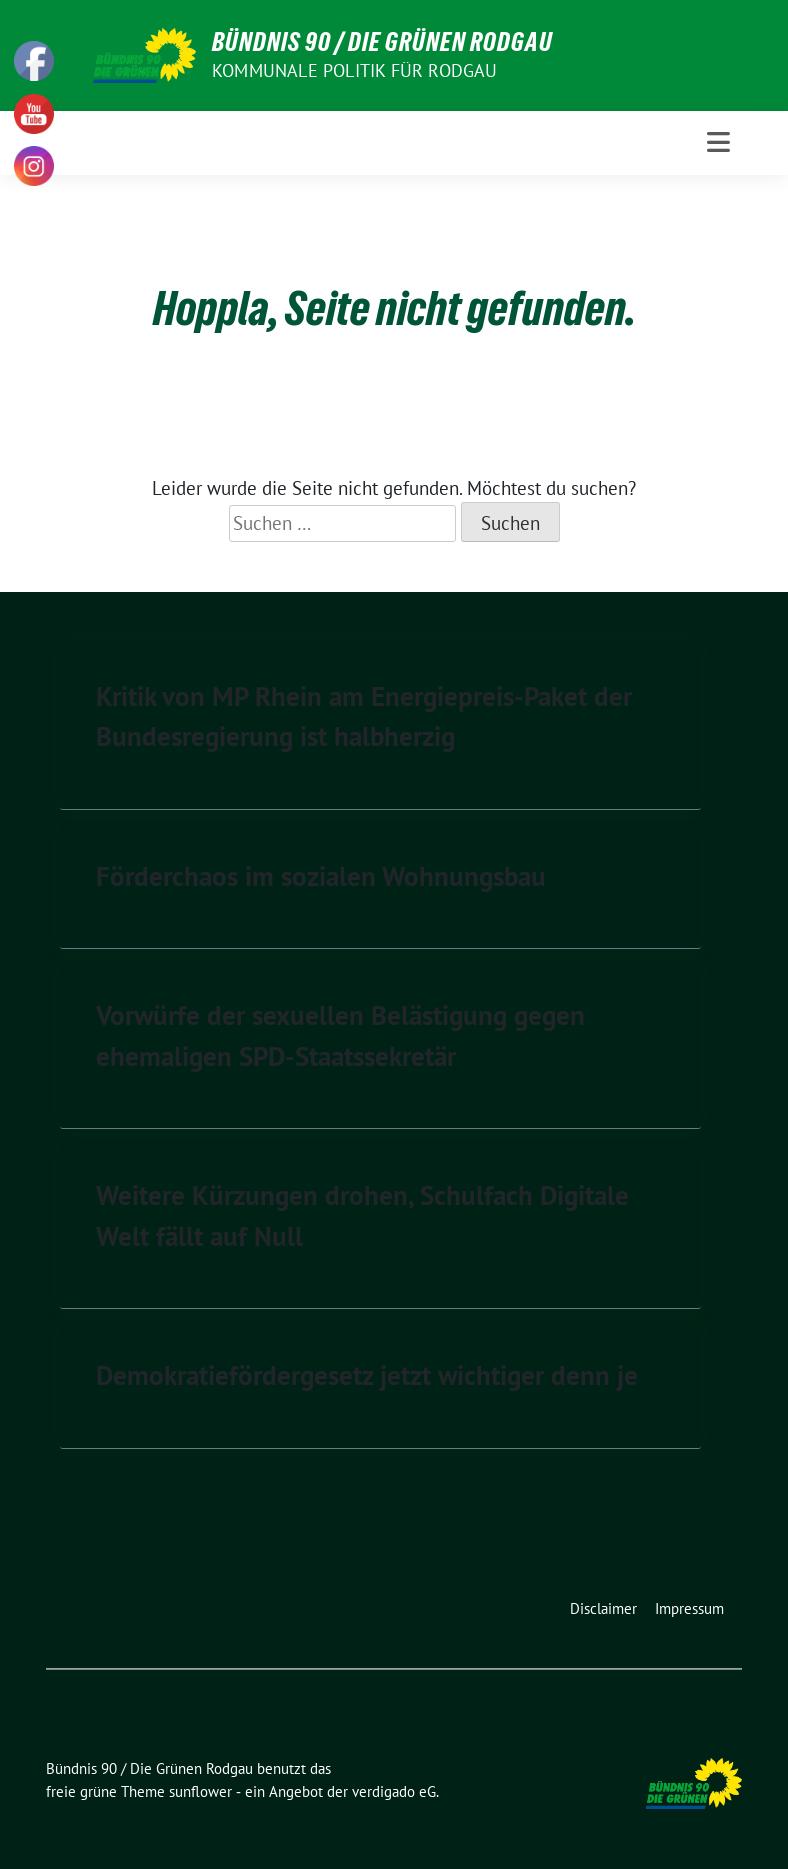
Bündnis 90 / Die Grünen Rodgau (382, 42)
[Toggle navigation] (718, 142)
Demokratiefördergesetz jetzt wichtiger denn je (367, 1375)
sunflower (200, 1791)
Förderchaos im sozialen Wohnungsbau (321, 876)
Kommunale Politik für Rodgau (355, 70)
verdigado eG (394, 1791)
